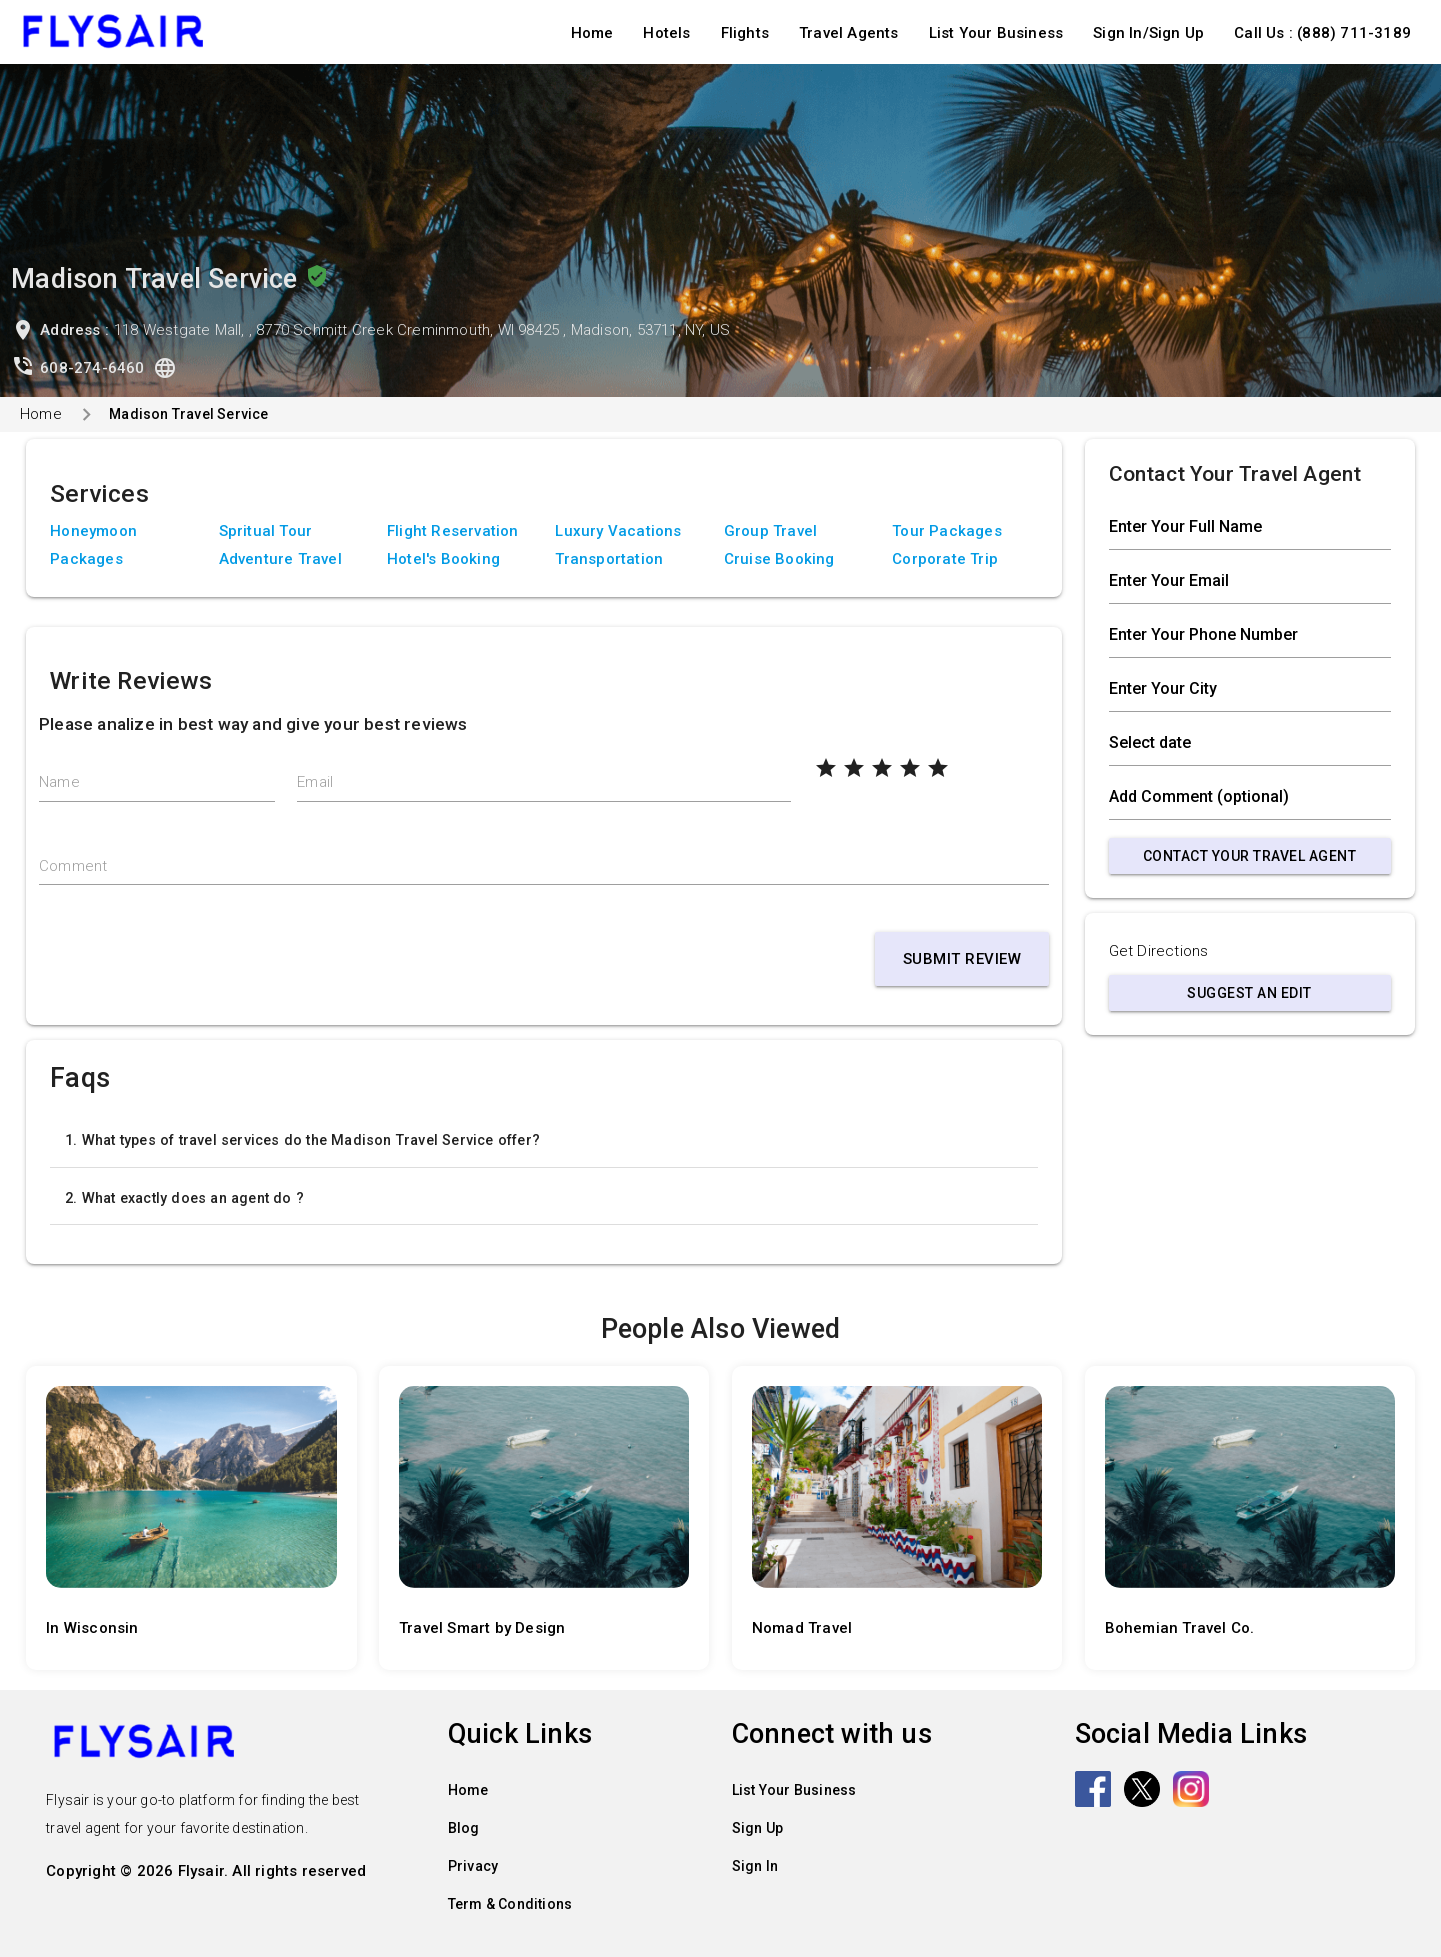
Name (59, 782)
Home (592, 33)
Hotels (666, 33)
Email (315, 782)
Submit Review (962, 959)
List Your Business (996, 33)
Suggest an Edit (1249, 993)
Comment (73, 866)
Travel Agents (849, 33)
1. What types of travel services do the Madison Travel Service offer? (302, 1140)
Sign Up (757, 1828)
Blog (464, 1828)
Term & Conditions (510, 1904)
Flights (745, 33)
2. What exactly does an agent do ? (184, 1198)
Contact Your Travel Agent (1250, 856)
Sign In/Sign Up (1148, 33)
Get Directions (1159, 951)
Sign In (755, 1866)
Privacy (473, 1866)
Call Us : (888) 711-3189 (1322, 33)
